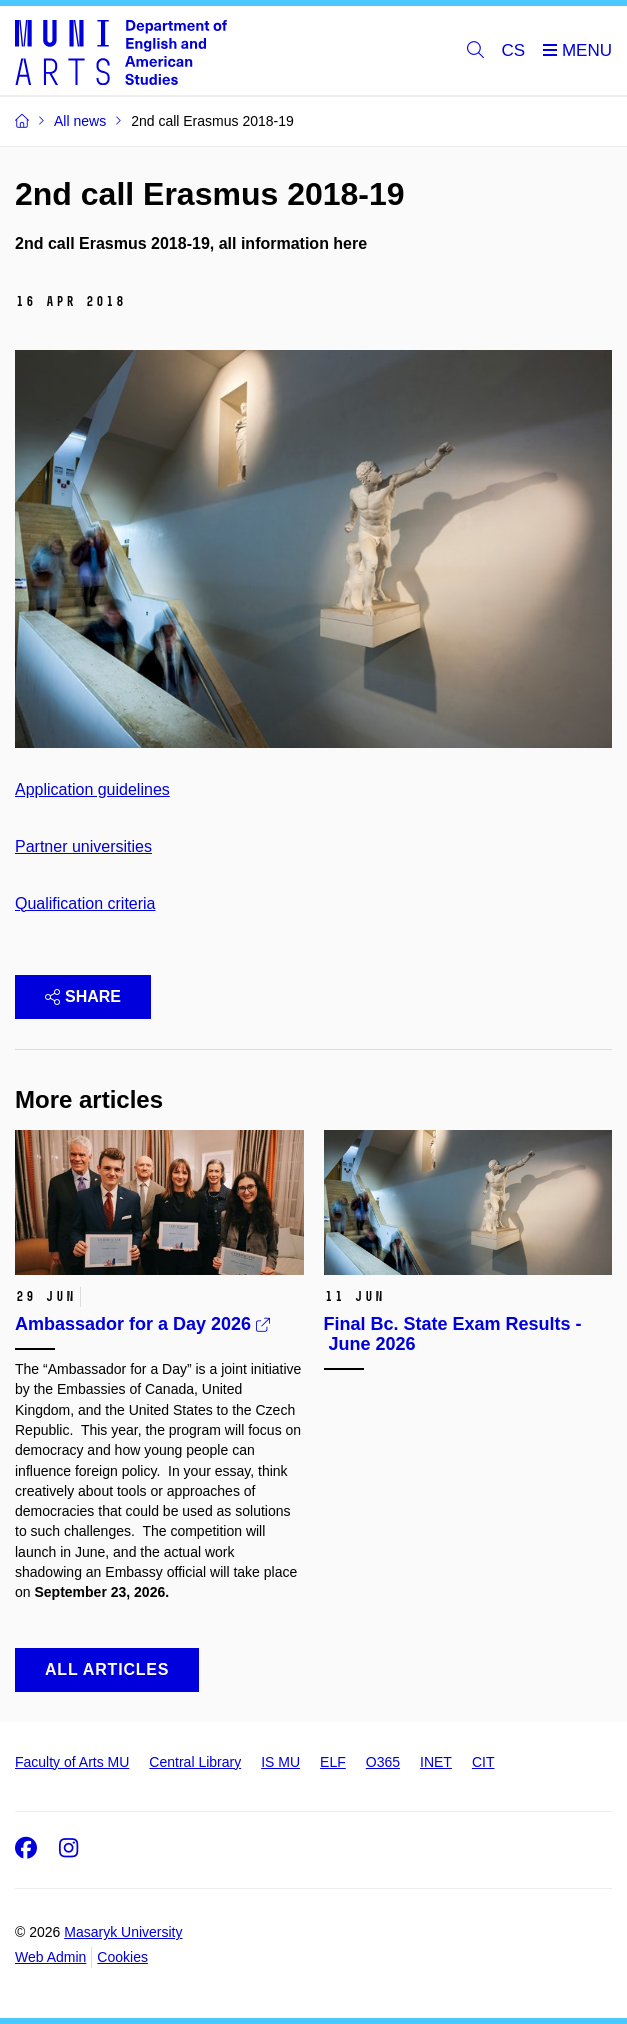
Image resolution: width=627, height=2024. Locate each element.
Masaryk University (123, 1932)
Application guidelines (92, 789)
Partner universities (83, 846)
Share (83, 996)
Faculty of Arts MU (72, 1762)
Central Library (195, 1762)
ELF (333, 1762)
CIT (483, 1762)
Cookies (122, 1957)
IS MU (280, 1762)
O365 (383, 1762)
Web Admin (50, 1957)
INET (436, 1762)
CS (514, 50)
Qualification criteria (85, 903)
